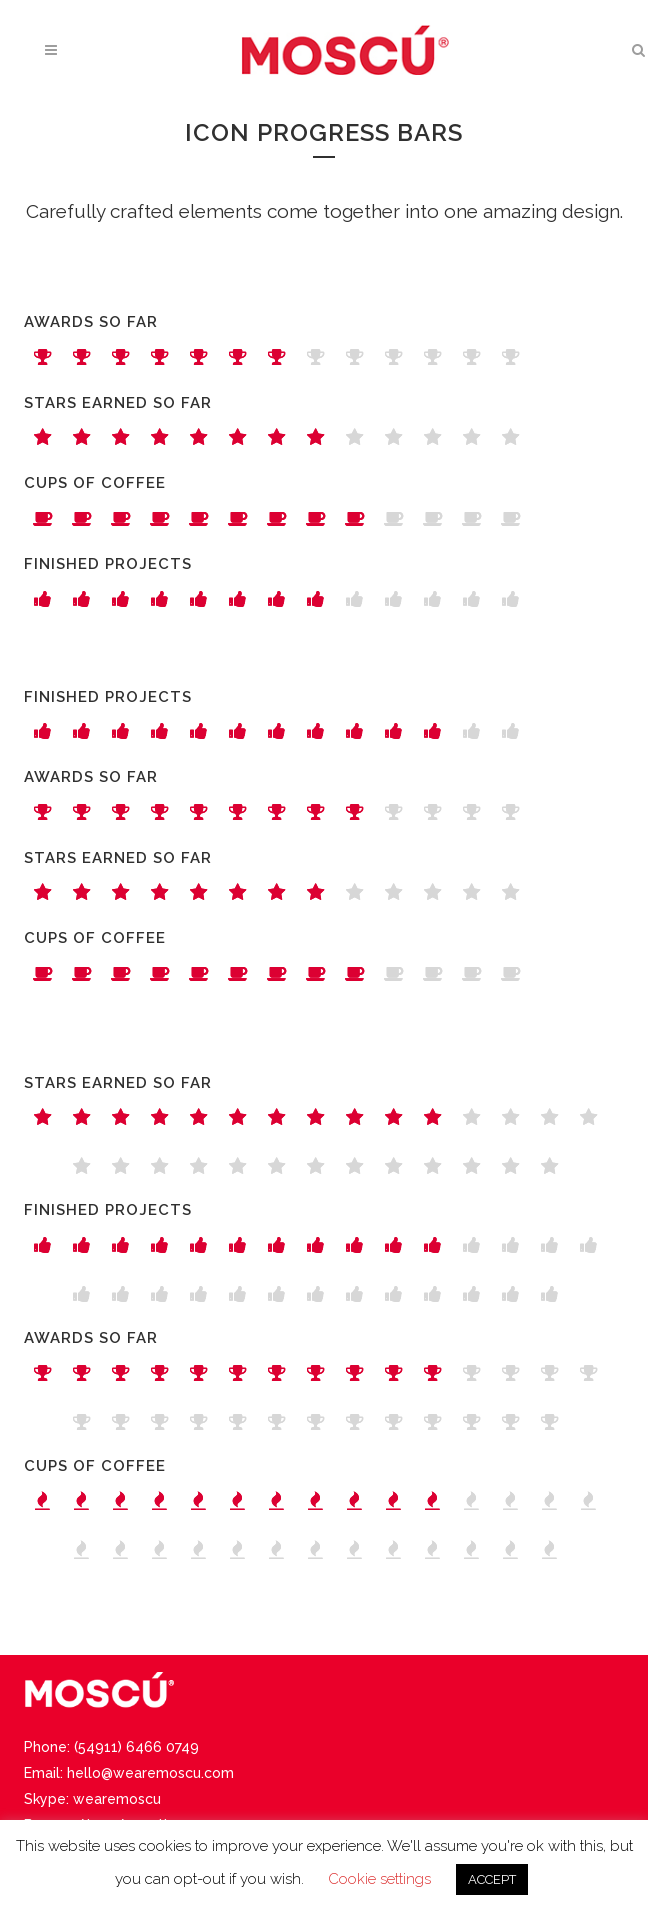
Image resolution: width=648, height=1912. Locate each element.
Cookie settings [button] (379, 1879)
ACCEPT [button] (492, 1879)
